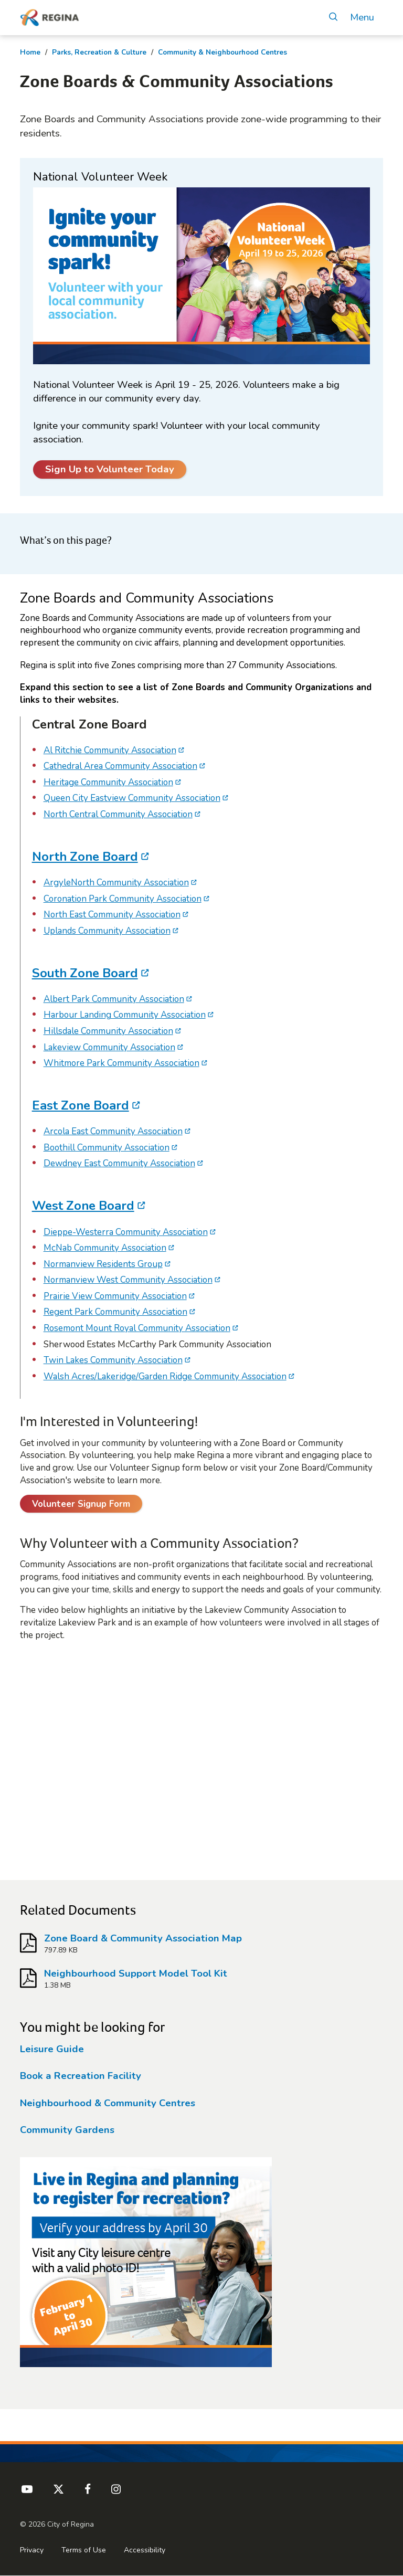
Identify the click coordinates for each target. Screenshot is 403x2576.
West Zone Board (83, 1205)
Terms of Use (83, 2550)
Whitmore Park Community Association (121, 1063)
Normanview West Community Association (128, 1280)
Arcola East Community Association (113, 1131)
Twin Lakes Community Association (113, 1360)
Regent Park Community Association (115, 1312)
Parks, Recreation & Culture (99, 52)
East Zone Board (80, 1105)
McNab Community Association (105, 1248)
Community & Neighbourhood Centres (222, 52)
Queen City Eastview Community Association (132, 798)
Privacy (32, 2550)
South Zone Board (85, 973)
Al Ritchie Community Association (110, 750)
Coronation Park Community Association (123, 899)
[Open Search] (333, 17)
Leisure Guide (52, 2049)
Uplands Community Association (107, 931)
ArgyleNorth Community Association (116, 883)
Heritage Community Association (108, 782)
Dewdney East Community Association (119, 1163)
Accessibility (144, 2550)
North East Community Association (112, 915)
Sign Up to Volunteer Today (109, 469)
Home (30, 52)
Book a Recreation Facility (80, 2076)
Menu (362, 18)
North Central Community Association (118, 814)
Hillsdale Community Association (108, 1031)
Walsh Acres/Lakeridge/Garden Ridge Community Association (165, 1376)
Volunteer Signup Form (81, 1504)
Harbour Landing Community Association (125, 1015)
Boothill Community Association (106, 1148)
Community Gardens (67, 2130)
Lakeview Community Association (109, 1047)
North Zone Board (85, 856)
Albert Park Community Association (114, 999)
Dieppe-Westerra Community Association (126, 1232)
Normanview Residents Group (103, 1264)
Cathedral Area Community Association (120, 766)
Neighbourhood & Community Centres (107, 2103)
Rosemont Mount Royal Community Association (137, 1328)
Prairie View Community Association (115, 1296)
